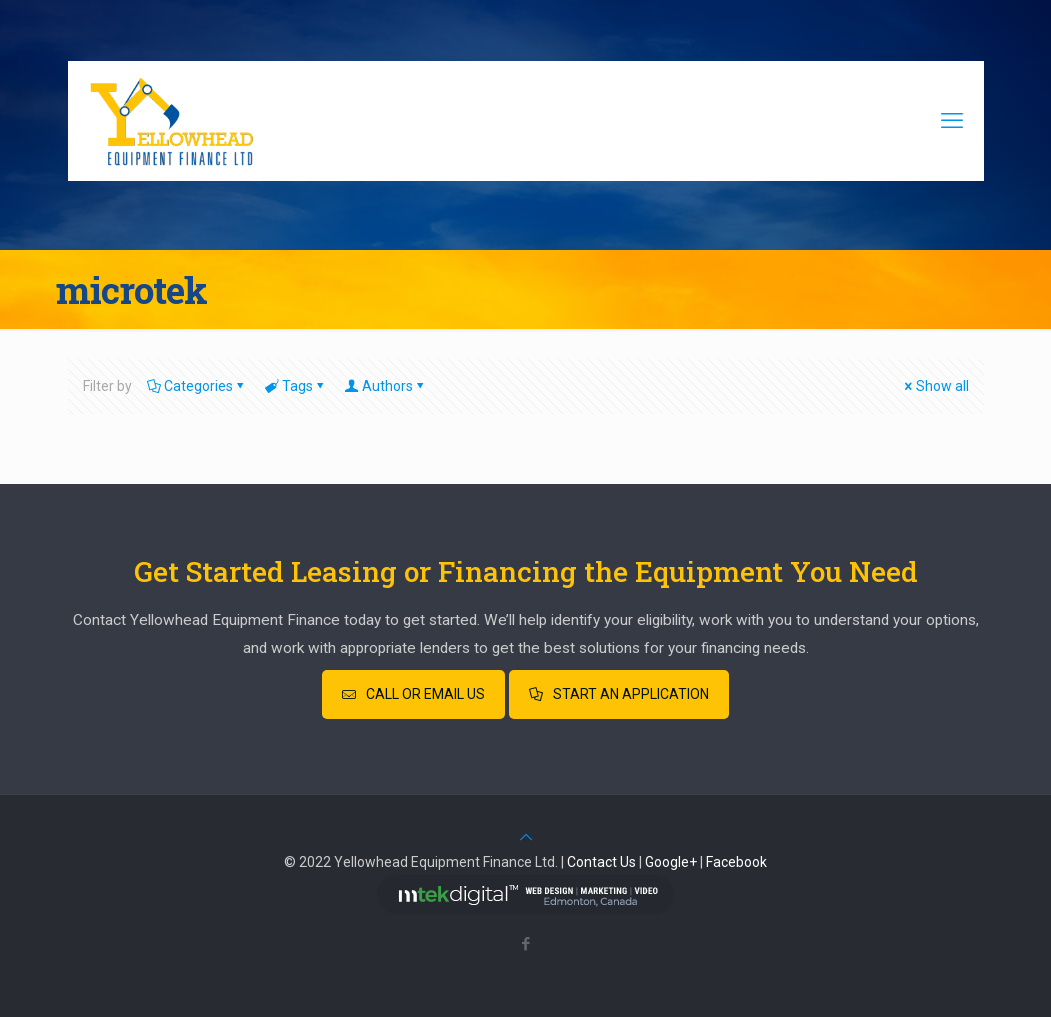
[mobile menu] (952, 121)
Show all (935, 386)
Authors (386, 386)
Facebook (736, 862)
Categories (197, 386)
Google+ (671, 862)
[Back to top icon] (526, 837)
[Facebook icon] (525, 944)
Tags (296, 386)
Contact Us (601, 862)
